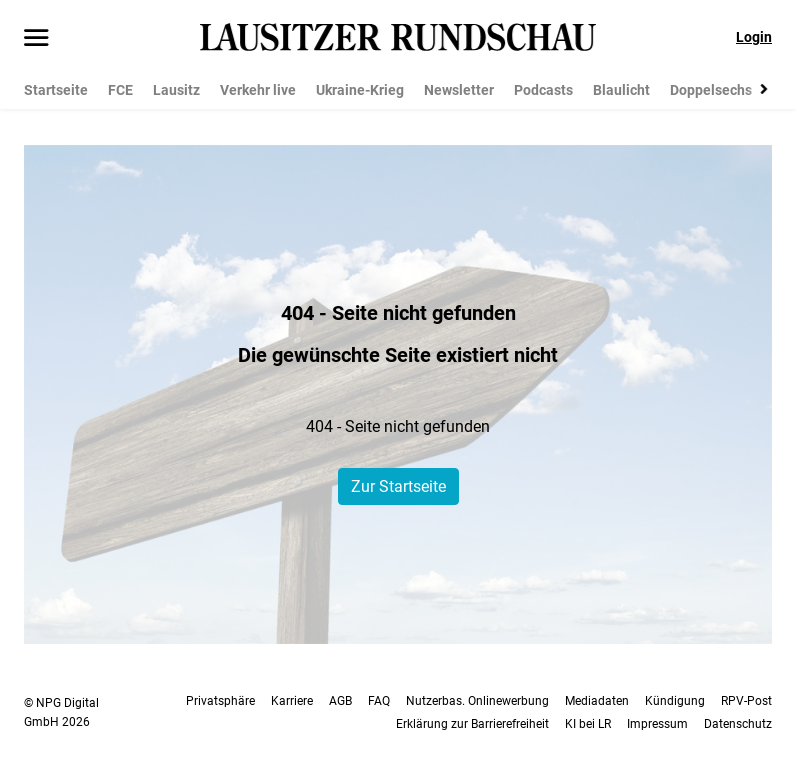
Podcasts (543, 90)
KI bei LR (588, 724)
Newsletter (459, 90)
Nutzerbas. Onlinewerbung (477, 701)
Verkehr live (258, 90)
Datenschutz (738, 724)
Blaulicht (621, 90)
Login (754, 37)
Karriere (292, 701)
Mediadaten (597, 701)
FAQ (379, 701)
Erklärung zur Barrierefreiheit (472, 724)
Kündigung (675, 701)
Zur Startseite (398, 486)
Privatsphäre (220, 701)
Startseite (56, 90)
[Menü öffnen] (36, 39)
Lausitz (176, 90)
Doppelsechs (711, 90)
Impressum (657, 724)
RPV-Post (746, 701)
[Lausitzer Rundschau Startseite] (398, 37)
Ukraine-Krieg (360, 90)
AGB (340, 701)
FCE (120, 90)
